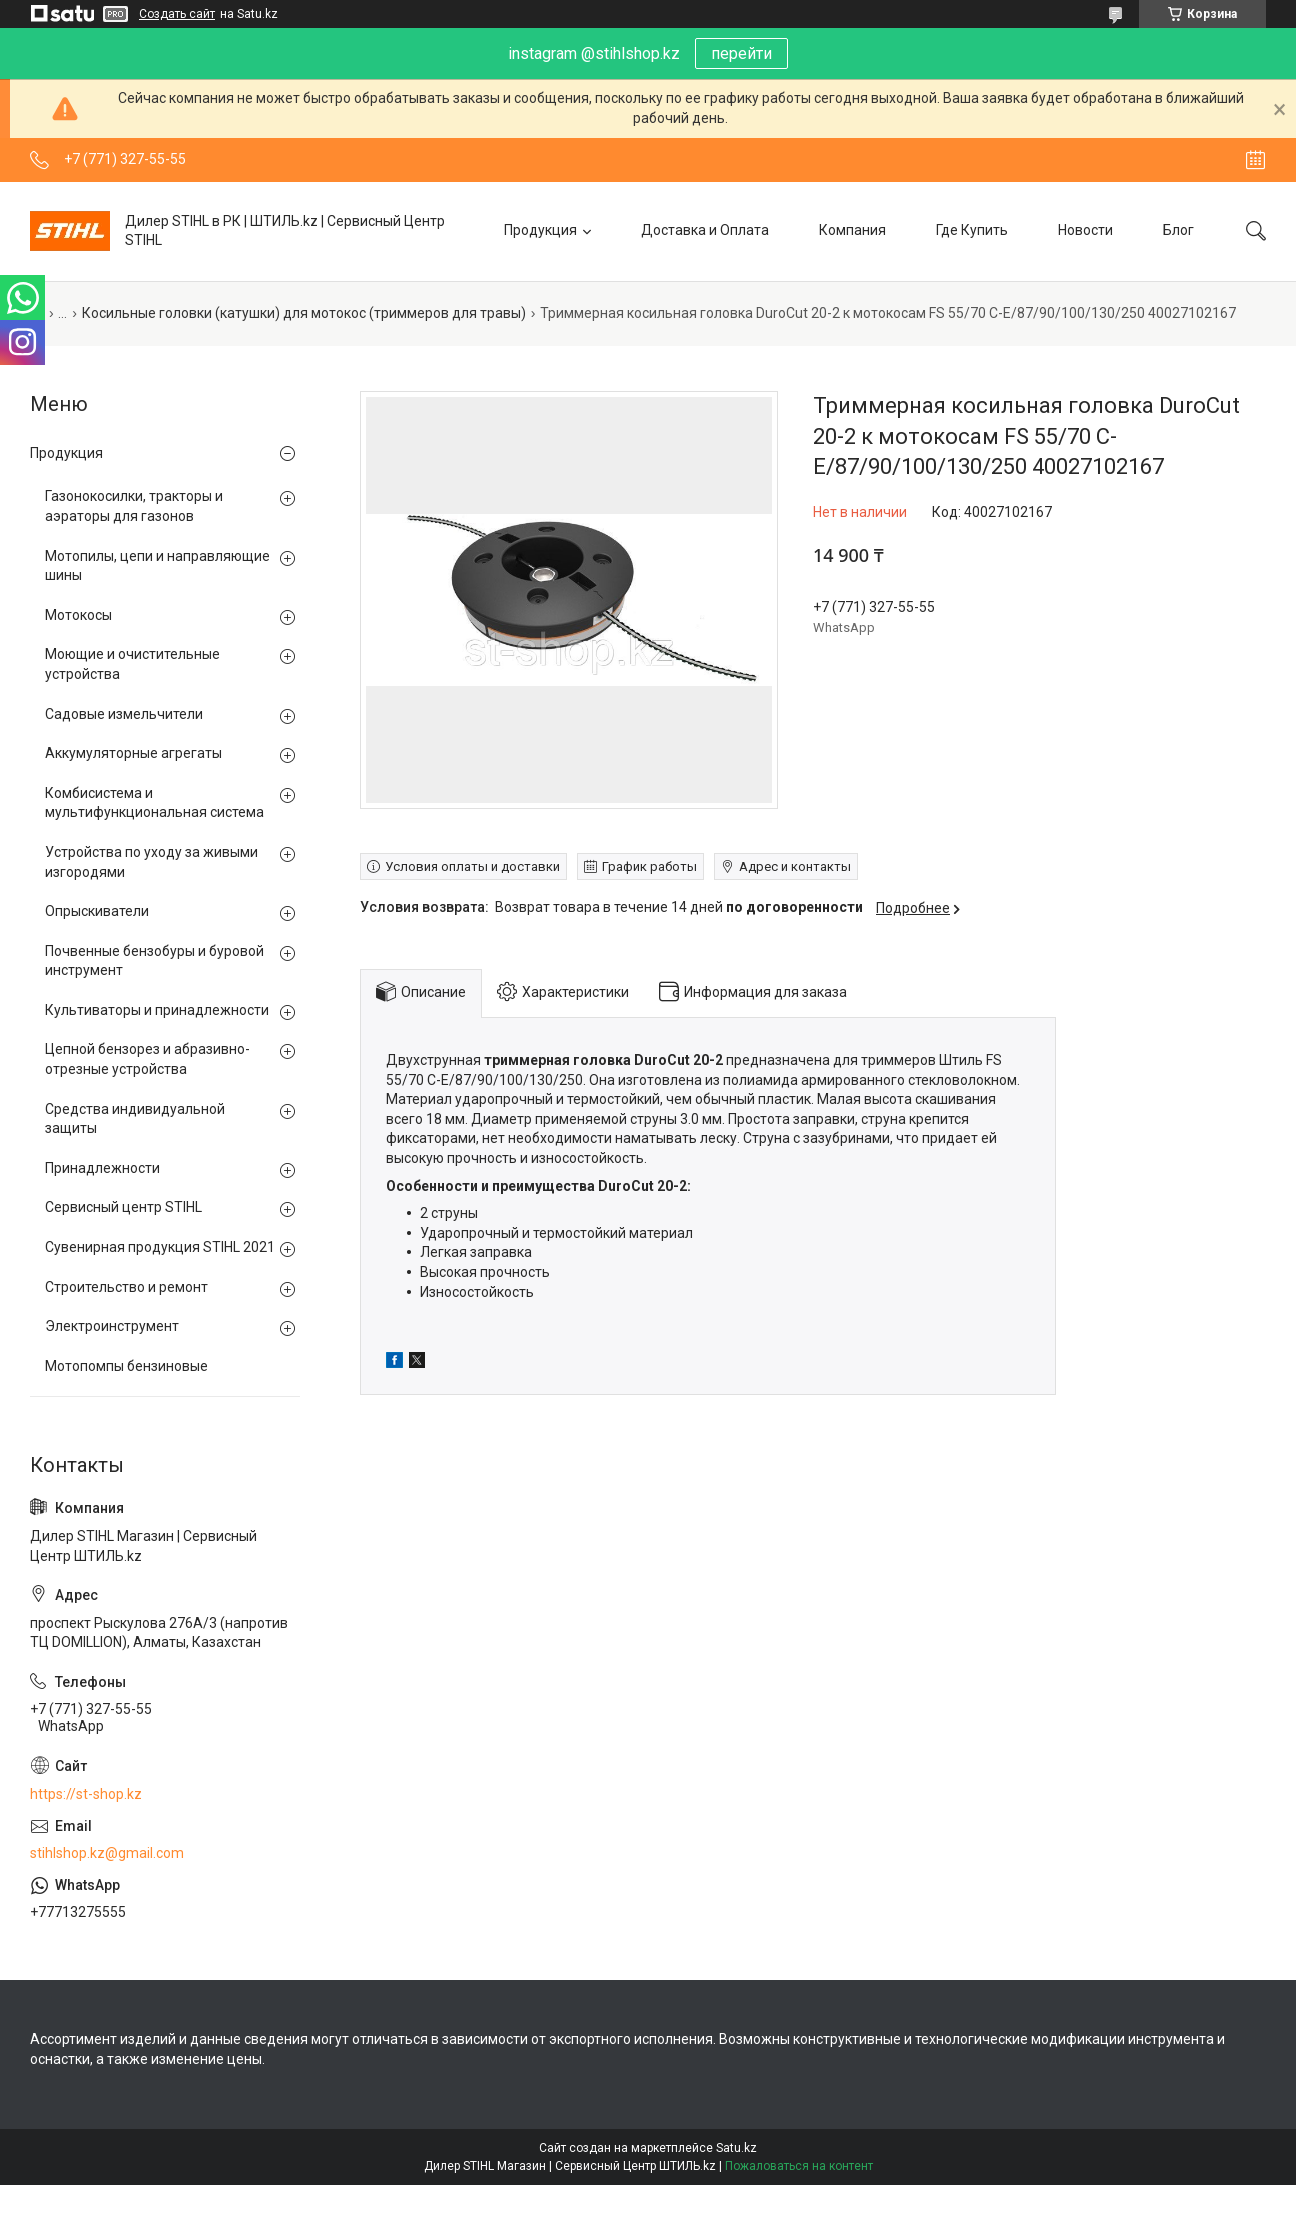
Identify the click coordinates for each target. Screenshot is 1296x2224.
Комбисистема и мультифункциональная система (154, 803)
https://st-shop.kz (86, 1794)
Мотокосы (78, 615)
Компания (852, 230)
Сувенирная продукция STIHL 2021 (160, 1247)
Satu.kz (736, 2148)
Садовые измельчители (124, 714)
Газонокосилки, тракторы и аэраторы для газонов (134, 506)
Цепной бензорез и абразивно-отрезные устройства (147, 1059)
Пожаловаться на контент (799, 2166)
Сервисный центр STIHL (123, 1207)
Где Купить (972, 230)
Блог (1178, 230)
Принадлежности (102, 1168)
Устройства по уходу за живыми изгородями (151, 862)
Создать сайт (177, 14)
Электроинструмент (112, 1326)
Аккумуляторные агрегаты (133, 753)
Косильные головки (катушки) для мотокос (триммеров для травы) (304, 313)
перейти (741, 53)
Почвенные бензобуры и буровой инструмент (154, 961)
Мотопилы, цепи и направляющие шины (157, 566)
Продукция (540, 230)
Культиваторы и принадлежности (157, 1010)
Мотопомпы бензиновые (126, 1366)
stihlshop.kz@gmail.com (107, 1853)
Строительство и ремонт (126, 1287)
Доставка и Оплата (705, 230)
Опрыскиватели (97, 911)
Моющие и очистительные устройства (132, 664)
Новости (1085, 230)
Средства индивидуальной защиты (135, 1119)
